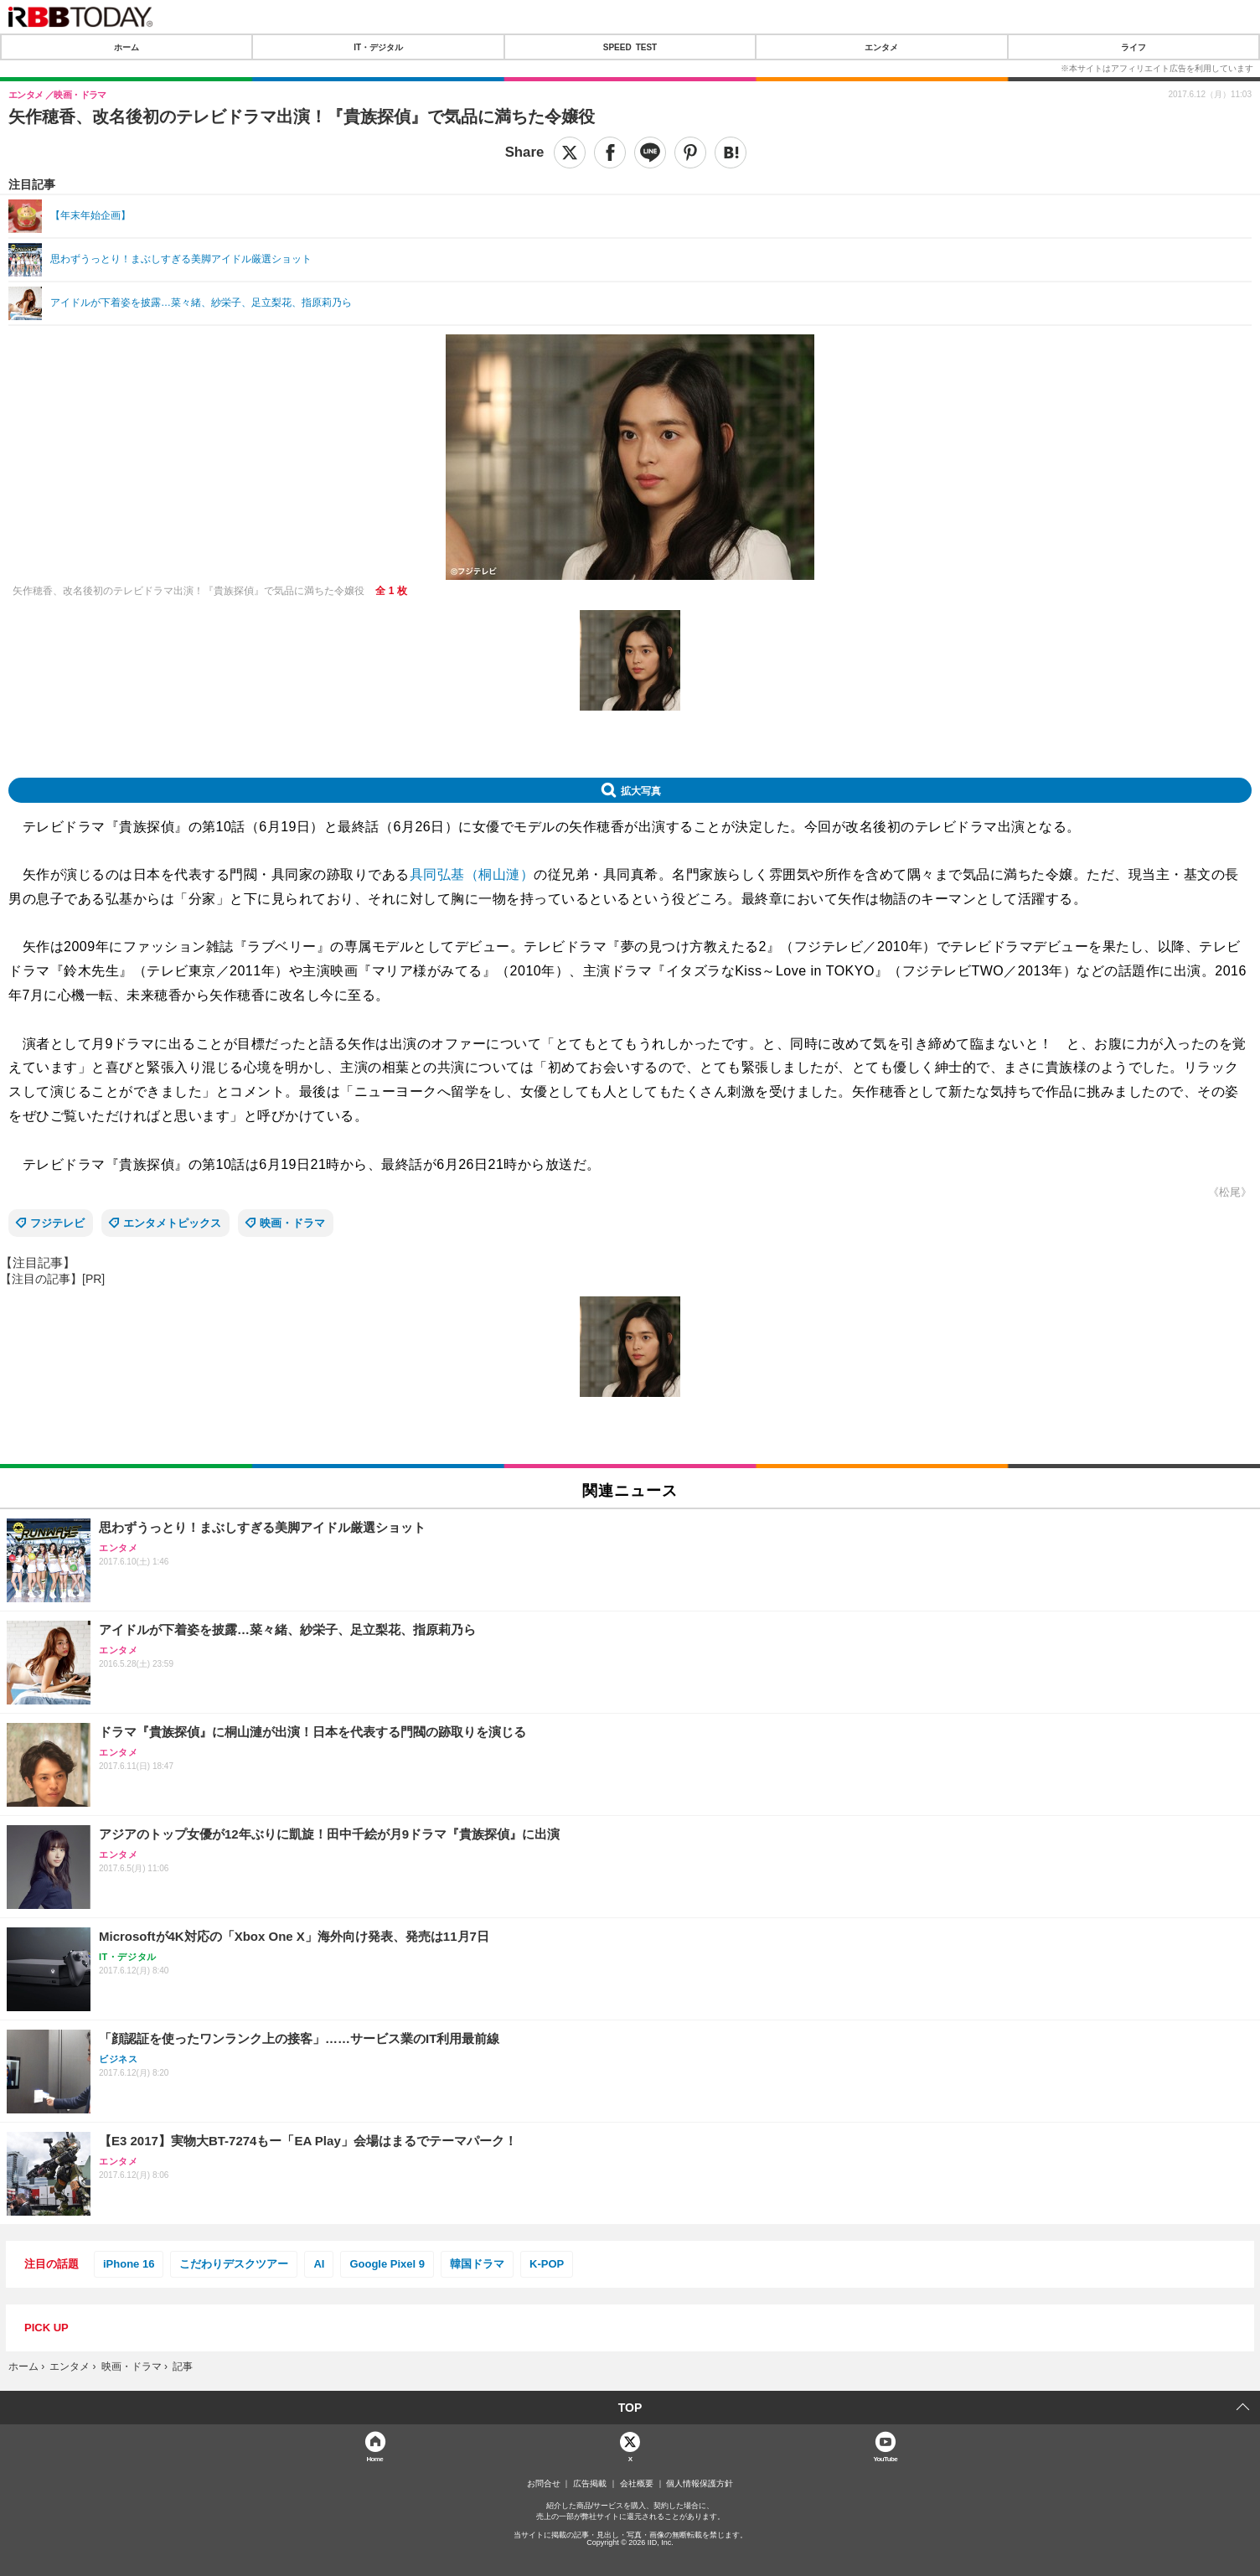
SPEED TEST (630, 47)
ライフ (1133, 47)
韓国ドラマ (477, 2264)
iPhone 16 (128, 2264)
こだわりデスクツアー (233, 2264)
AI (318, 2264)
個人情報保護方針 (699, 2484)
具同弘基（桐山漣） (472, 874)
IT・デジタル (378, 47)
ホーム (126, 47)
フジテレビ (57, 1223)
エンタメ (881, 47)
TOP (630, 2407)
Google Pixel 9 (387, 2264)
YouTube (885, 2458)
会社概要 (636, 2484)
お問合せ (543, 2484)
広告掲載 (590, 2484)
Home (374, 2458)
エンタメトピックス (172, 1223)
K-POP (546, 2264)
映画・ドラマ (292, 1223)
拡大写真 (641, 790)
